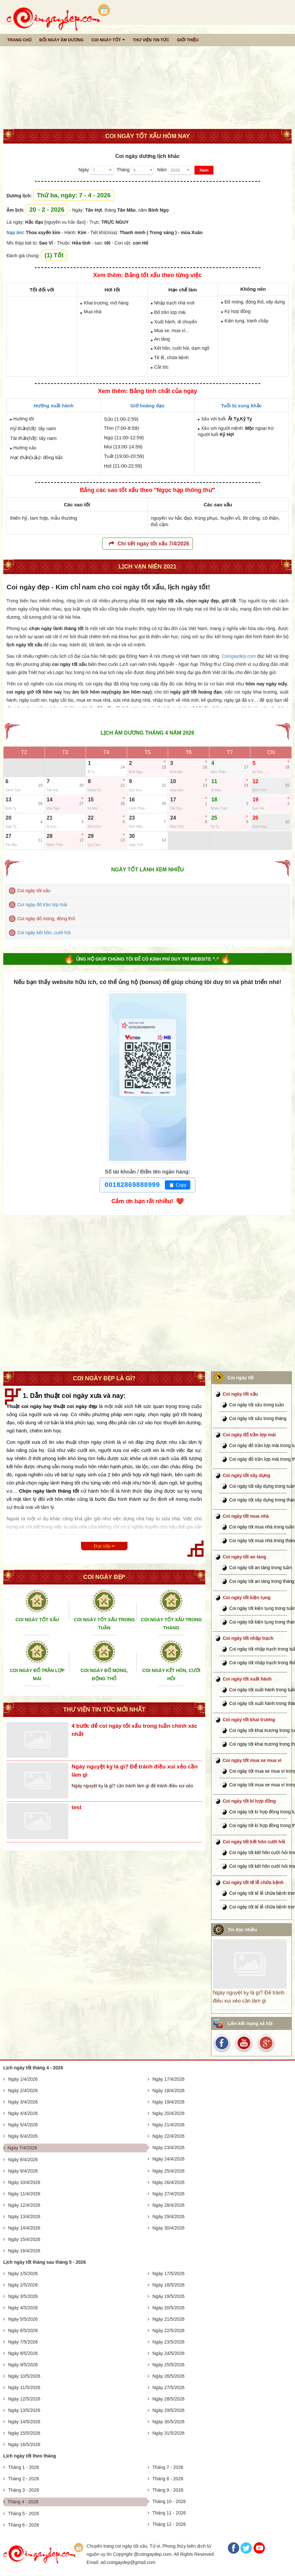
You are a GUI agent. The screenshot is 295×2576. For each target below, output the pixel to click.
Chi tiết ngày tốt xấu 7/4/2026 (149, 543)
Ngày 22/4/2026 (169, 2136)
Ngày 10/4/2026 (24, 2182)
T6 (189, 752)
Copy (178, 1185)
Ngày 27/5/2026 (169, 2387)
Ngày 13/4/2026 (24, 2216)
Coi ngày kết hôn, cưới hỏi (44, 932)
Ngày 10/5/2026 (24, 2376)
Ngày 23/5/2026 (169, 2341)
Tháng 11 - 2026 (169, 2512)
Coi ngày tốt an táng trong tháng (261, 1581)
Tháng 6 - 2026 (23, 2524)
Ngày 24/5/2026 (169, 2353)
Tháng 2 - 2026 (23, 2478)
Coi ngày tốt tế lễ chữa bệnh (253, 1882)
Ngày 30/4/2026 (169, 2228)
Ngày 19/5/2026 (169, 2296)
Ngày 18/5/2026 (169, 2284)
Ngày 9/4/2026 (23, 2171)
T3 (65, 752)
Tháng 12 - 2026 (169, 2524)
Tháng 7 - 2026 (168, 2467)
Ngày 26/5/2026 (169, 2376)
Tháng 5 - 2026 (23, 2513)
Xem (203, 170)
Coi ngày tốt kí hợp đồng (249, 1801)
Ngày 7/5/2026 (23, 2341)
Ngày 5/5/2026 (23, 2319)
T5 (147, 752)
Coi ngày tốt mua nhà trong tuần (261, 1526)
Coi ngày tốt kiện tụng (247, 1597)
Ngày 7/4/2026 (22, 2147)
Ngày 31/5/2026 (169, 2433)
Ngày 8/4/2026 (23, 2159)
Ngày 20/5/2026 (169, 2307)
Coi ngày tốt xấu (33, 890)
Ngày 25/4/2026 (169, 2171)
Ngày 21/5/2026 (169, 2319)
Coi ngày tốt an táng (244, 1556)
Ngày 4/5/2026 (23, 2307)
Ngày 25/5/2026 (169, 2364)
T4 (106, 752)
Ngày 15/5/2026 (24, 2433)
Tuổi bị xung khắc (241, 405)
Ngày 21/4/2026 (169, 2124)
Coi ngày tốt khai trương (249, 1719)
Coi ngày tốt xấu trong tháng (258, 1418)
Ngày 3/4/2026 (23, 2101)
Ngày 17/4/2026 (169, 2079)
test (76, 1807)
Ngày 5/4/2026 (23, 2124)
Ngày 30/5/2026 (169, 2421)
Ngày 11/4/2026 (24, 2193)
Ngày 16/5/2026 (24, 2444)
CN (271, 752)
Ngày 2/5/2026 (23, 2284)
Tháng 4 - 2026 (22, 2501)
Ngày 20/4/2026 (169, 2113)
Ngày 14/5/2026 (24, 2421)
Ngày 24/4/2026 (169, 2158)
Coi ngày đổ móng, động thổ (46, 918)
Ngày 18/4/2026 (169, 2090)
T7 (230, 752)
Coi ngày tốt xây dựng (246, 1475)
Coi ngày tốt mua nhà (246, 1516)
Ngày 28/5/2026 (169, 2398)
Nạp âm (15, 232)
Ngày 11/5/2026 (24, 2387)
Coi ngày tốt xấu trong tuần (256, 1404)
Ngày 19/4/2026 (169, 2101)
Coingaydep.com (238, 656)
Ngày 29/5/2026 (169, 2410)
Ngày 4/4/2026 (23, 2113)
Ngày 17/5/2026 (169, 2273)
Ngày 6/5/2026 (23, 2330)
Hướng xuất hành (54, 405)
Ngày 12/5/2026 (24, 2398)
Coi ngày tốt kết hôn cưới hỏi (254, 1841)
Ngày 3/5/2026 (23, 2296)
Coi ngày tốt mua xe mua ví (252, 1760)
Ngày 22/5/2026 (169, 2330)
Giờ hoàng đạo (147, 405)
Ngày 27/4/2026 (169, 2193)
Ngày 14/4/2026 (24, 2228)
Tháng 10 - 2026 (169, 2501)
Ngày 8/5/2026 (23, 2353)
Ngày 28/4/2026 (169, 2205)
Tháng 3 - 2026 (23, 2490)
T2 (24, 752)
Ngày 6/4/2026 (23, 2136)
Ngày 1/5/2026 (23, 2273)
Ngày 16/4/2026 (24, 2250)
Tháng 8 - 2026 (168, 2478)
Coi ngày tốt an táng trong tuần (260, 1567)
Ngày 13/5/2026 (24, 2410)
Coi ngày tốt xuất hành (247, 1679)
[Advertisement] (147, 78)
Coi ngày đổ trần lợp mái (42, 904)
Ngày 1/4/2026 (23, 2079)
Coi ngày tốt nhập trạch (248, 1638)
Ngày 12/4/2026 (24, 2205)
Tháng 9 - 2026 (168, 2490)
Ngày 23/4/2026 (169, 2147)
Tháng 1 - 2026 (23, 2467)
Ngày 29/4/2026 (169, 2216)
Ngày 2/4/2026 (23, 2090)
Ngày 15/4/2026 (24, 2239)
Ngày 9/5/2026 (23, 2364)
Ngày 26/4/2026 (169, 2182)
